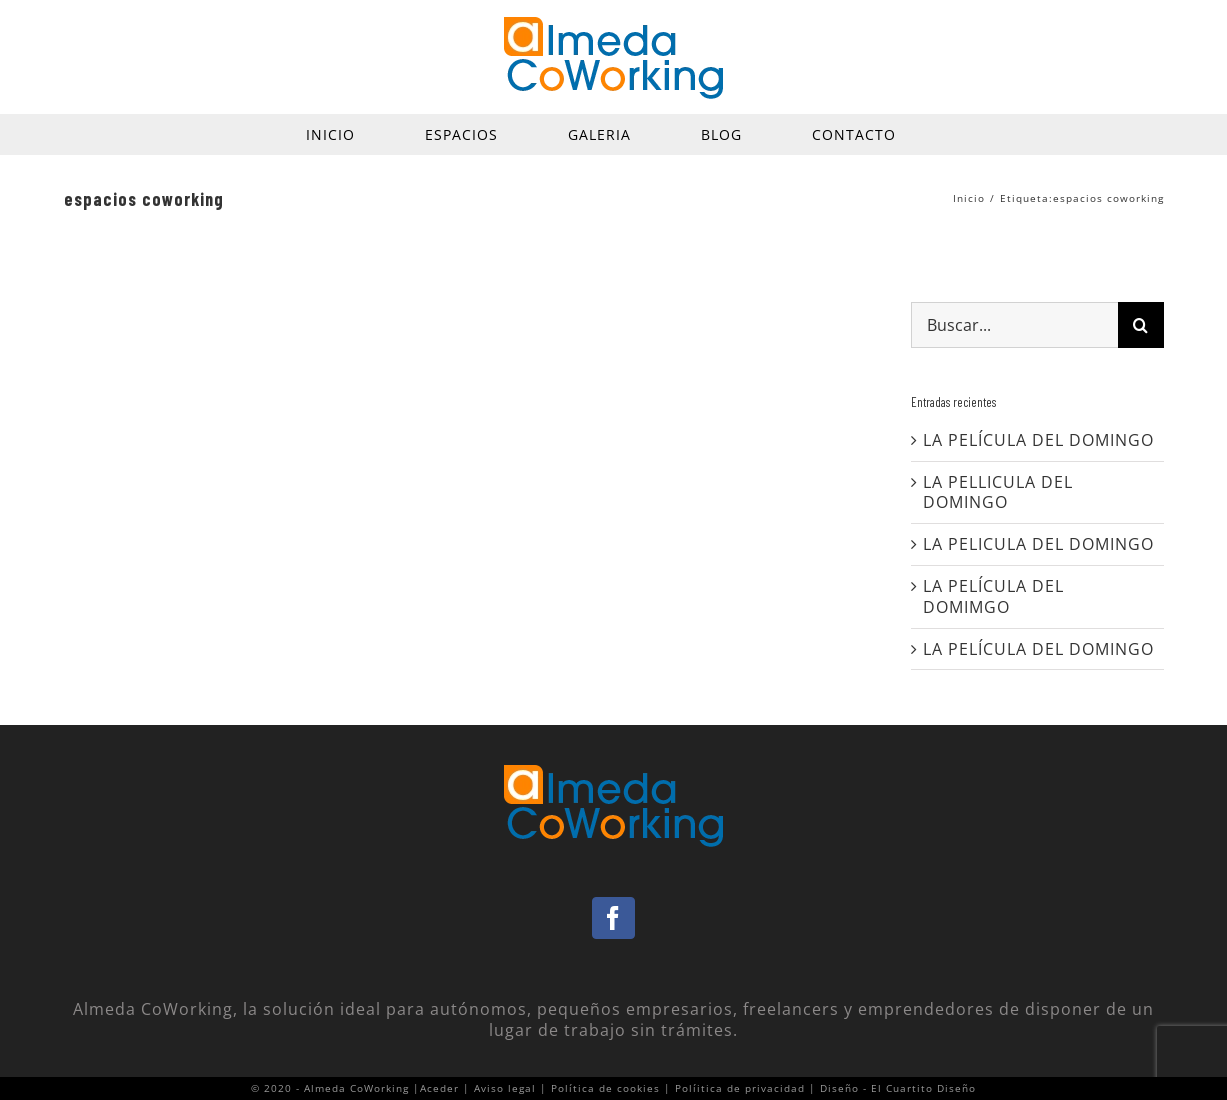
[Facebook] (613, 918)
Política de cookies (605, 1088)
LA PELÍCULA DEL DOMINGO (1038, 440)
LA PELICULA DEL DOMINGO (1038, 544)
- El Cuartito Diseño (919, 1088)
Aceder (439, 1088)
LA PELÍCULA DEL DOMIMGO (993, 596)
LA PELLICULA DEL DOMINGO (998, 492)
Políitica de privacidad (740, 1088)
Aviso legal (505, 1088)
